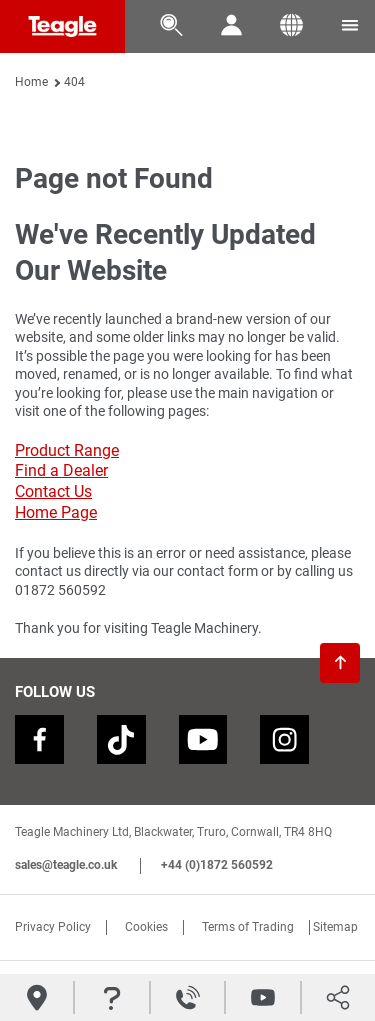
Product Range (67, 450)
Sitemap (335, 928)
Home (31, 82)
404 (74, 82)
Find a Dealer (61, 470)
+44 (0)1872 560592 (217, 866)
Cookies (146, 928)
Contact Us (53, 491)
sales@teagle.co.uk (66, 866)
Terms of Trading (248, 928)
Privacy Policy (53, 928)
